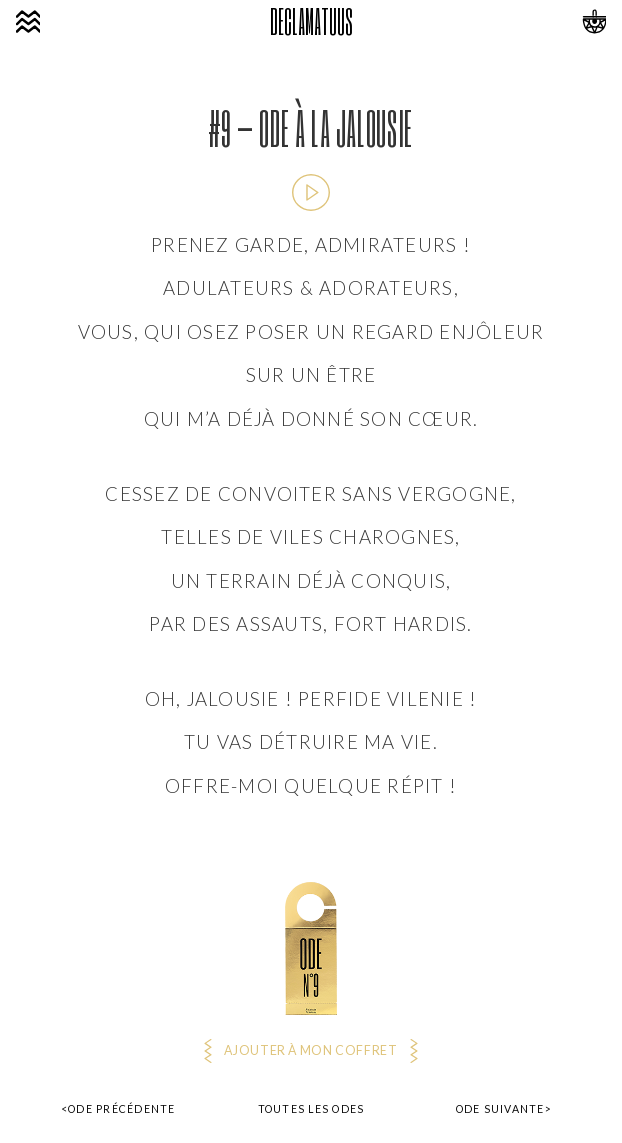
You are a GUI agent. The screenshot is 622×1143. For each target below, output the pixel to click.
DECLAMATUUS (311, 21)
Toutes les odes (311, 1109)
